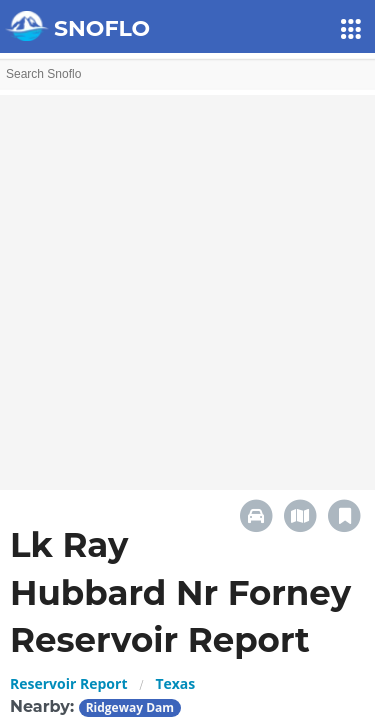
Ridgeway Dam (130, 707)
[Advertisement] (187, 282)
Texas (175, 683)
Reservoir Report (68, 683)
